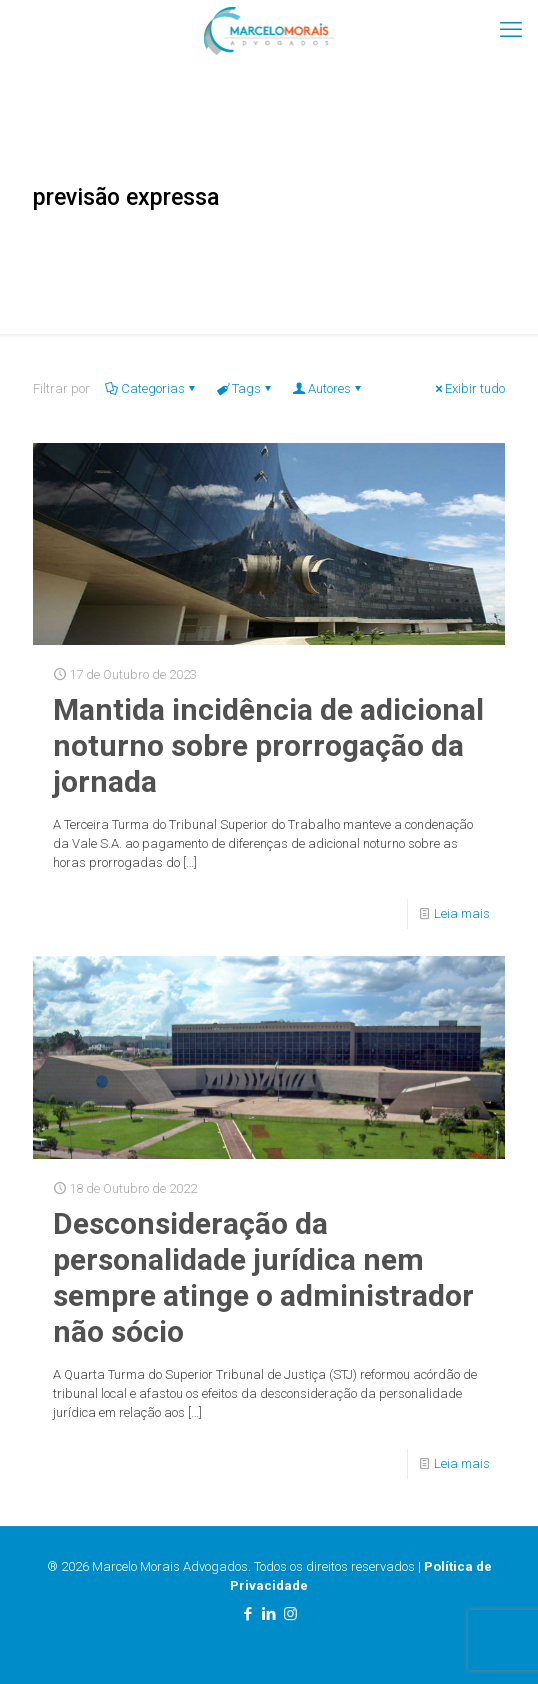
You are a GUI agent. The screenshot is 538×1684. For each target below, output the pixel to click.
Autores (328, 388)
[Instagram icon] (290, 1614)
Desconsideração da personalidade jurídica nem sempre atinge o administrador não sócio (263, 1277)
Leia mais (462, 913)
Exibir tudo (468, 388)
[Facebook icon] (248, 1614)
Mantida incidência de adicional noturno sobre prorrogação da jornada (268, 745)
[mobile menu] (511, 30)
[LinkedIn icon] (269, 1614)
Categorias (151, 388)
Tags (245, 388)
